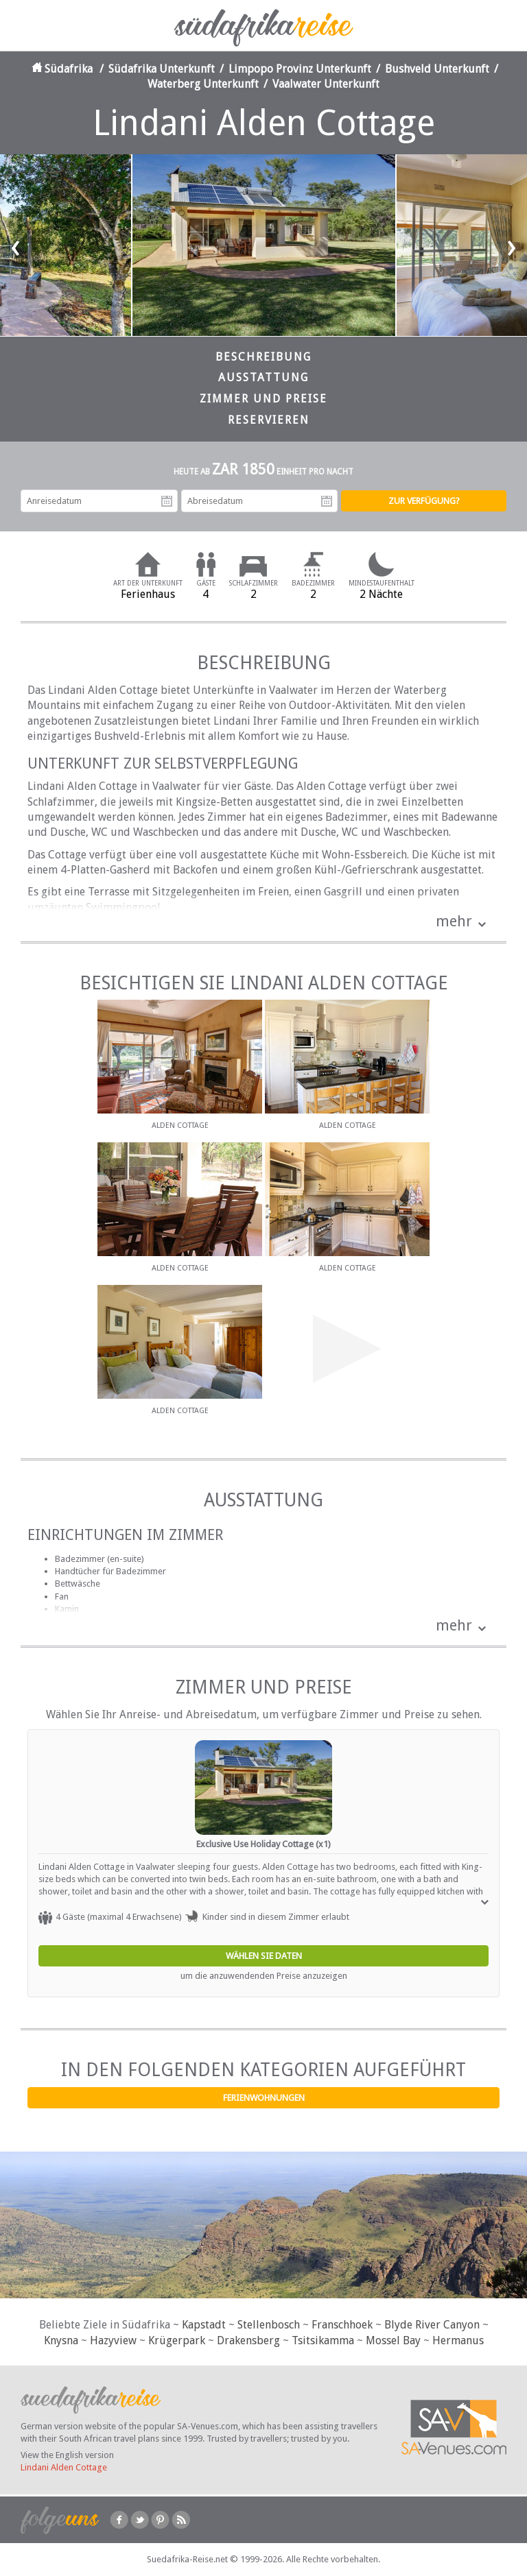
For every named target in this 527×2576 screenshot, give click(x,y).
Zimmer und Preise (263, 398)
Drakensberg (248, 2340)
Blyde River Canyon (432, 2324)
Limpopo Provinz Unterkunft (300, 68)
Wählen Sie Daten (264, 1956)
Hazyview (113, 2340)
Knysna (61, 2340)
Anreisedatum (166, 501)
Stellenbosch (268, 2324)
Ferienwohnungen (264, 2098)
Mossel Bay (393, 2340)
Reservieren (268, 419)
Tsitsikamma (323, 2340)
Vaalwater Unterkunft (325, 84)
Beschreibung (263, 356)
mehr (454, 921)
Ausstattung (263, 377)
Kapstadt (204, 2324)
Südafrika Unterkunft (161, 68)
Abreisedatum (326, 501)
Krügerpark (176, 2340)
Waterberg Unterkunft (203, 84)
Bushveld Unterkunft (437, 68)
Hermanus (458, 2340)
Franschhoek (342, 2324)
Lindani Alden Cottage (64, 2467)
